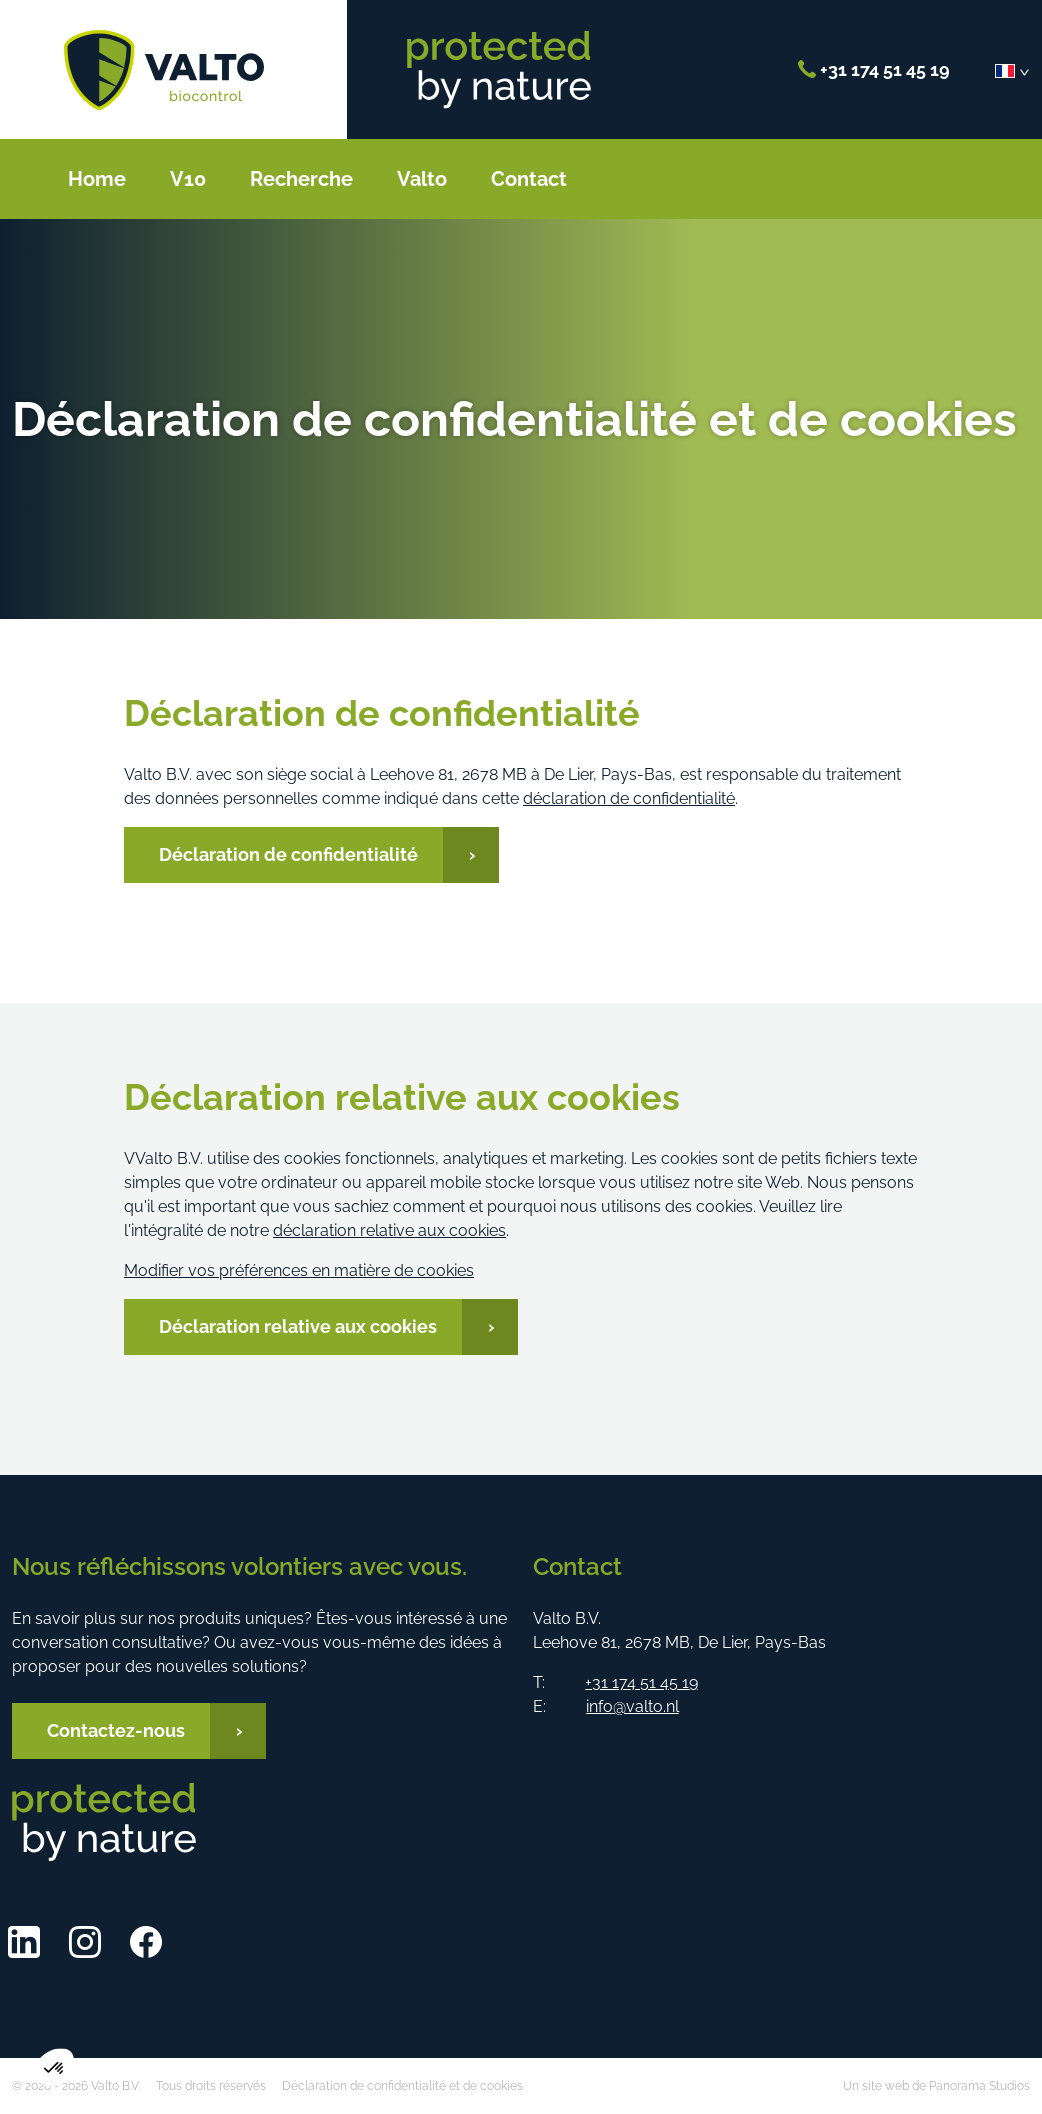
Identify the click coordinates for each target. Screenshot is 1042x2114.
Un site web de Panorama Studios (936, 2086)
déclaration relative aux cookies (389, 1230)
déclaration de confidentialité (629, 798)
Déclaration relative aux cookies (298, 1326)
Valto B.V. (164, 70)
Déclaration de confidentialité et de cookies (402, 2086)
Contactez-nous (116, 1730)
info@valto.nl (632, 1706)
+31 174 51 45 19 (874, 69)
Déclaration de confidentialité (288, 854)
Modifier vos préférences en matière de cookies (299, 1270)
